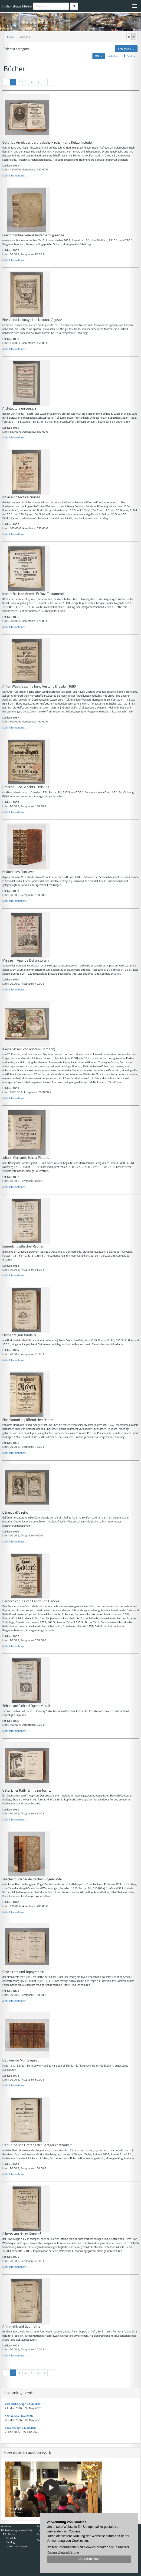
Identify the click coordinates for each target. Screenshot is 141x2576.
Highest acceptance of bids (16, 2530)
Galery (113, 56)
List (99, 56)
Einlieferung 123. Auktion (20, 2428)
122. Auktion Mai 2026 (19, 2416)
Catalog (10, 2542)
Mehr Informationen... (14, 175)
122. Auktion (8, 2534)
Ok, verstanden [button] (89, 2559)
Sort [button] (129, 56)
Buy (38, 2526)
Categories (126, 49)
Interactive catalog (16, 2546)
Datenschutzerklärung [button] (63, 2552)
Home (10, 37)
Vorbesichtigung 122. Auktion (23, 2404)
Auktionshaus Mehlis (16, 6)
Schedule (11, 2538)
